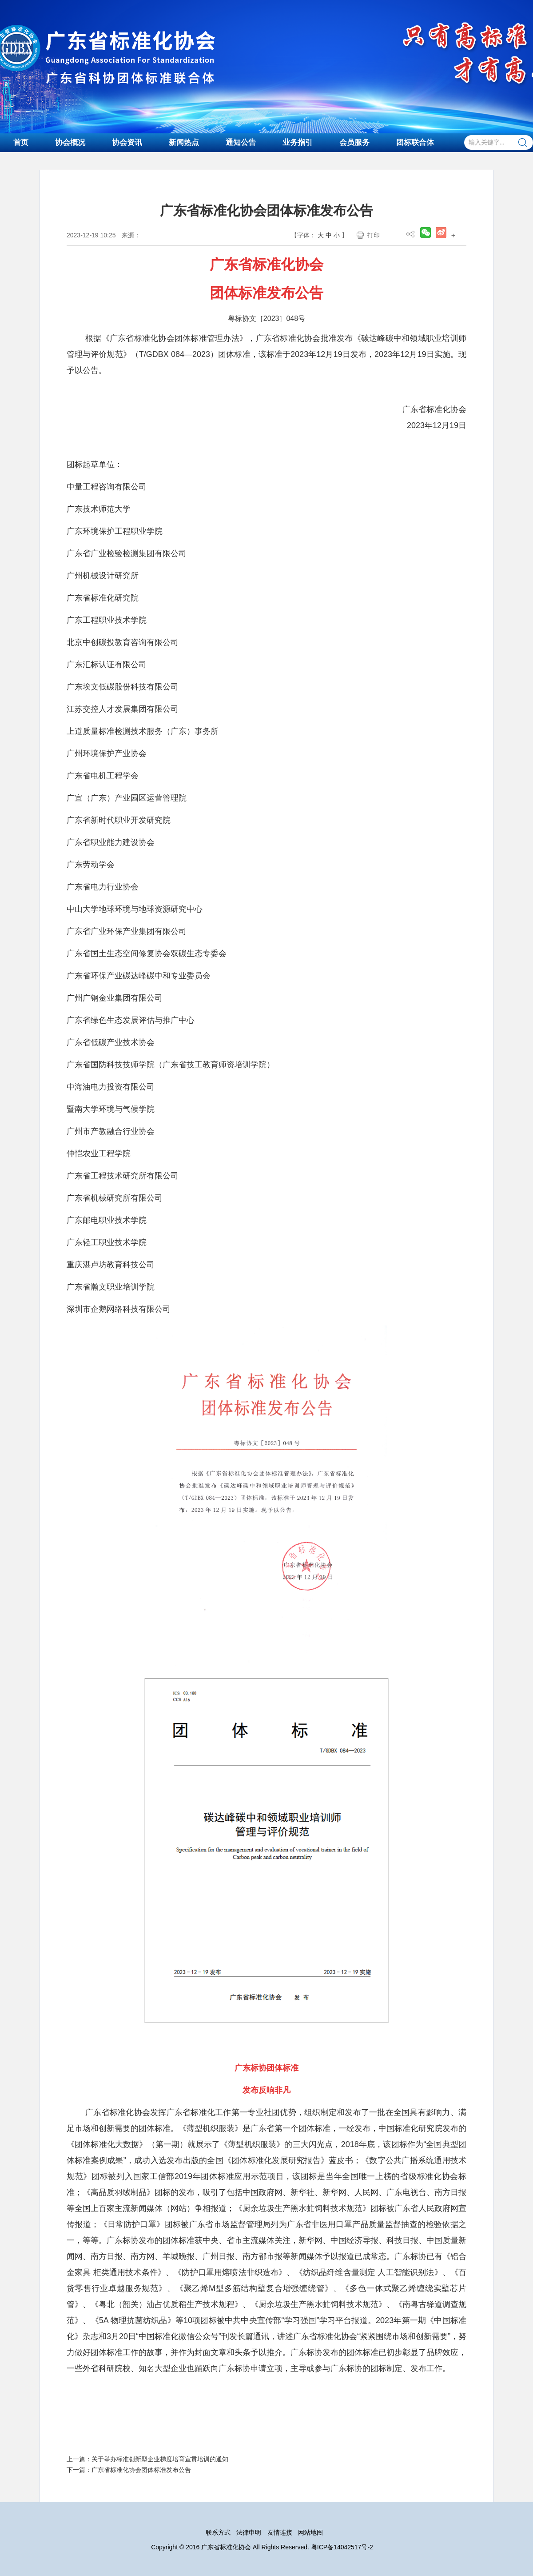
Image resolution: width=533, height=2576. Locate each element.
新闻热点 (184, 142)
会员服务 (354, 142)
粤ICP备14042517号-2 (342, 2547)
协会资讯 (127, 142)
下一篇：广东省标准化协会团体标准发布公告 (129, 2469)
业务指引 (297, 142)
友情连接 (279, 2532)
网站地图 (310, 2532)
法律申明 (248, 2532)
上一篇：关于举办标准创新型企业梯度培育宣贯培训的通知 (147, 2459)
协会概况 (70, 142)
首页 (20, 142)
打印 (373, 235)
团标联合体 (415, 142)
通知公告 (241, 142)
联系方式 (218, 2532)
